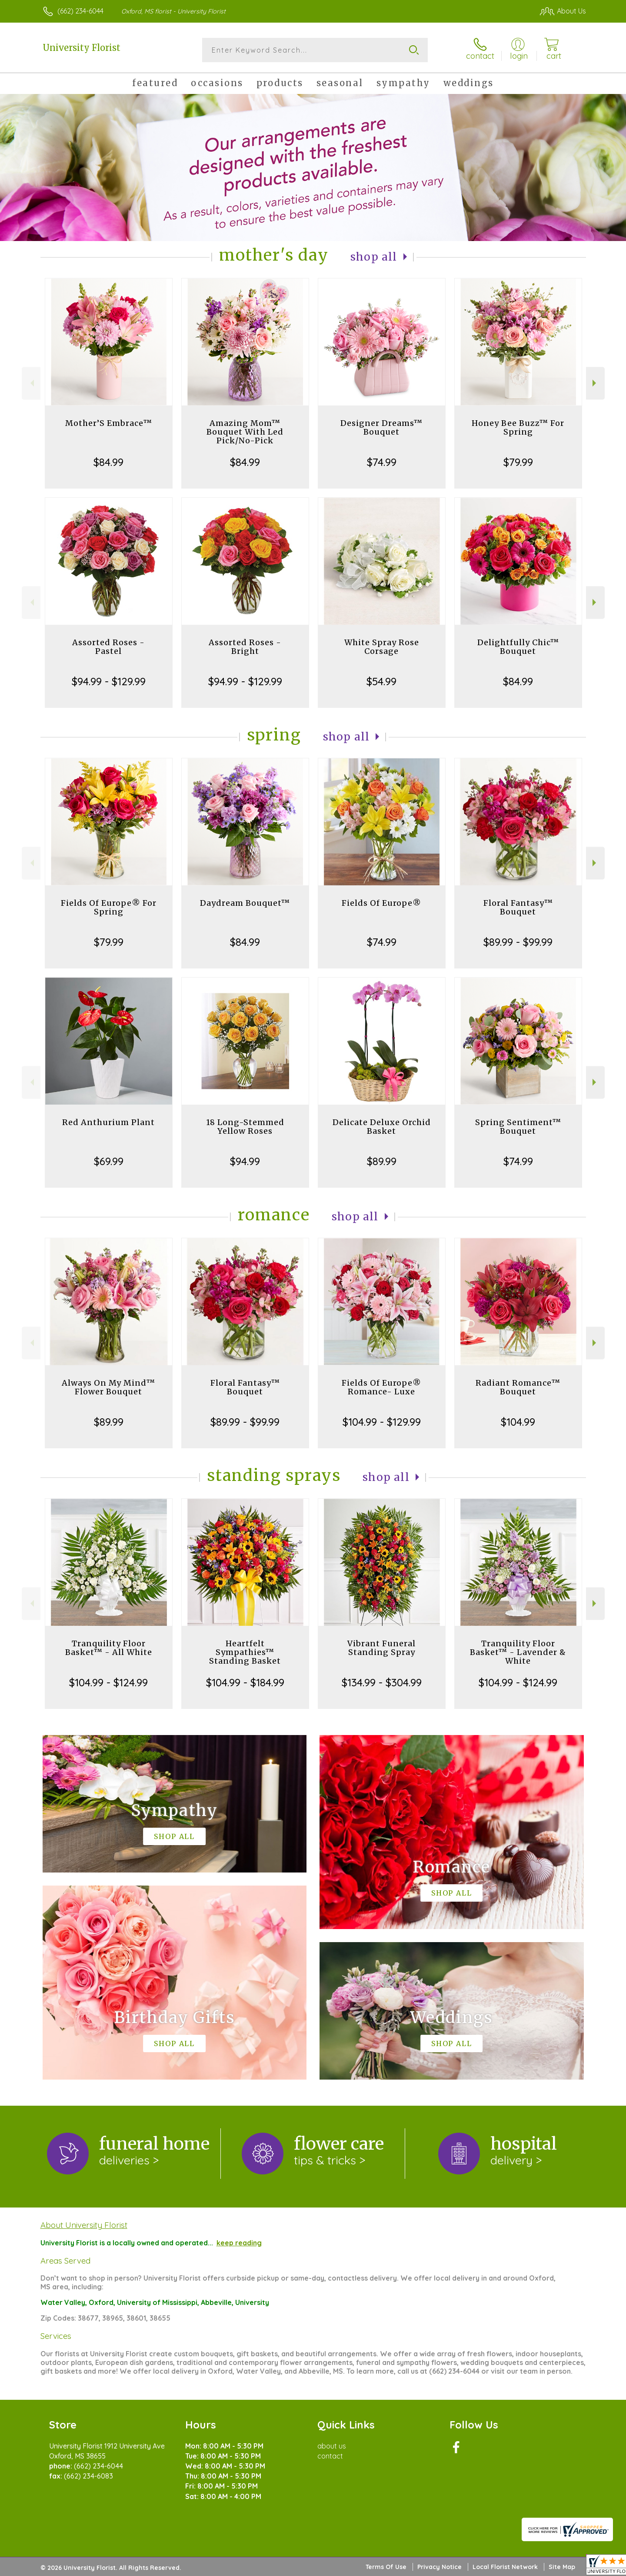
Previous (31, 383)
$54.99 (381, 681)
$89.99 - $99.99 (518, 941)
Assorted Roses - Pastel (108, 646)
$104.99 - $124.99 (108, 1682)
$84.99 (108, 462)
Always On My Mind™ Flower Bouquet (108, 1387)
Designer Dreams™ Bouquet (381, 427)
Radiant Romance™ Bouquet (518, 1387)
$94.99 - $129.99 (109, 681)
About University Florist (83, 2225)
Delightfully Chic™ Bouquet (518, 646)
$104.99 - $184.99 (245, 1682)
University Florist (81, 47)
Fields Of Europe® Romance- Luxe (381, 1387)
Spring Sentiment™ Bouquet (518, 1126)
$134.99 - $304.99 (382, 1682)
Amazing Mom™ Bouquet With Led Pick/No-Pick (244, 432)
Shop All (373, 257)
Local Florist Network (505, 2567)
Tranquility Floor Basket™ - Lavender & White (518, 1652)
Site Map (562, 2567)
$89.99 (381, 1161)
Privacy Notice (439, 2567)
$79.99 (518, 462)
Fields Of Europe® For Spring (108, 907)
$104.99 (518, 1421)
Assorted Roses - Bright (245, 646)
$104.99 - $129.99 (382, 1421)
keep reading (239, 2242)
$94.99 (245, 1161)
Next (595, 383)
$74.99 (381, 462)
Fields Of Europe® (381, 903)
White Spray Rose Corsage (381, 646)
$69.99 (108, 1161)
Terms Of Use (386, 2567)
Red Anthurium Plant (108, 1122)
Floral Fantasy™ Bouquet (518, 907)
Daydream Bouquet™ (245, 903)
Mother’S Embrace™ (108, 423)
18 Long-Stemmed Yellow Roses (245, 1126)
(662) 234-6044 (80, 11)
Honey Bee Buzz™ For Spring (518, 427)
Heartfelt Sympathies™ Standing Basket (245, 1652)
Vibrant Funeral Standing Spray (381, 1647)
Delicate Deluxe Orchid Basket (382, 1126)
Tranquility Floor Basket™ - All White (108, 1647)
